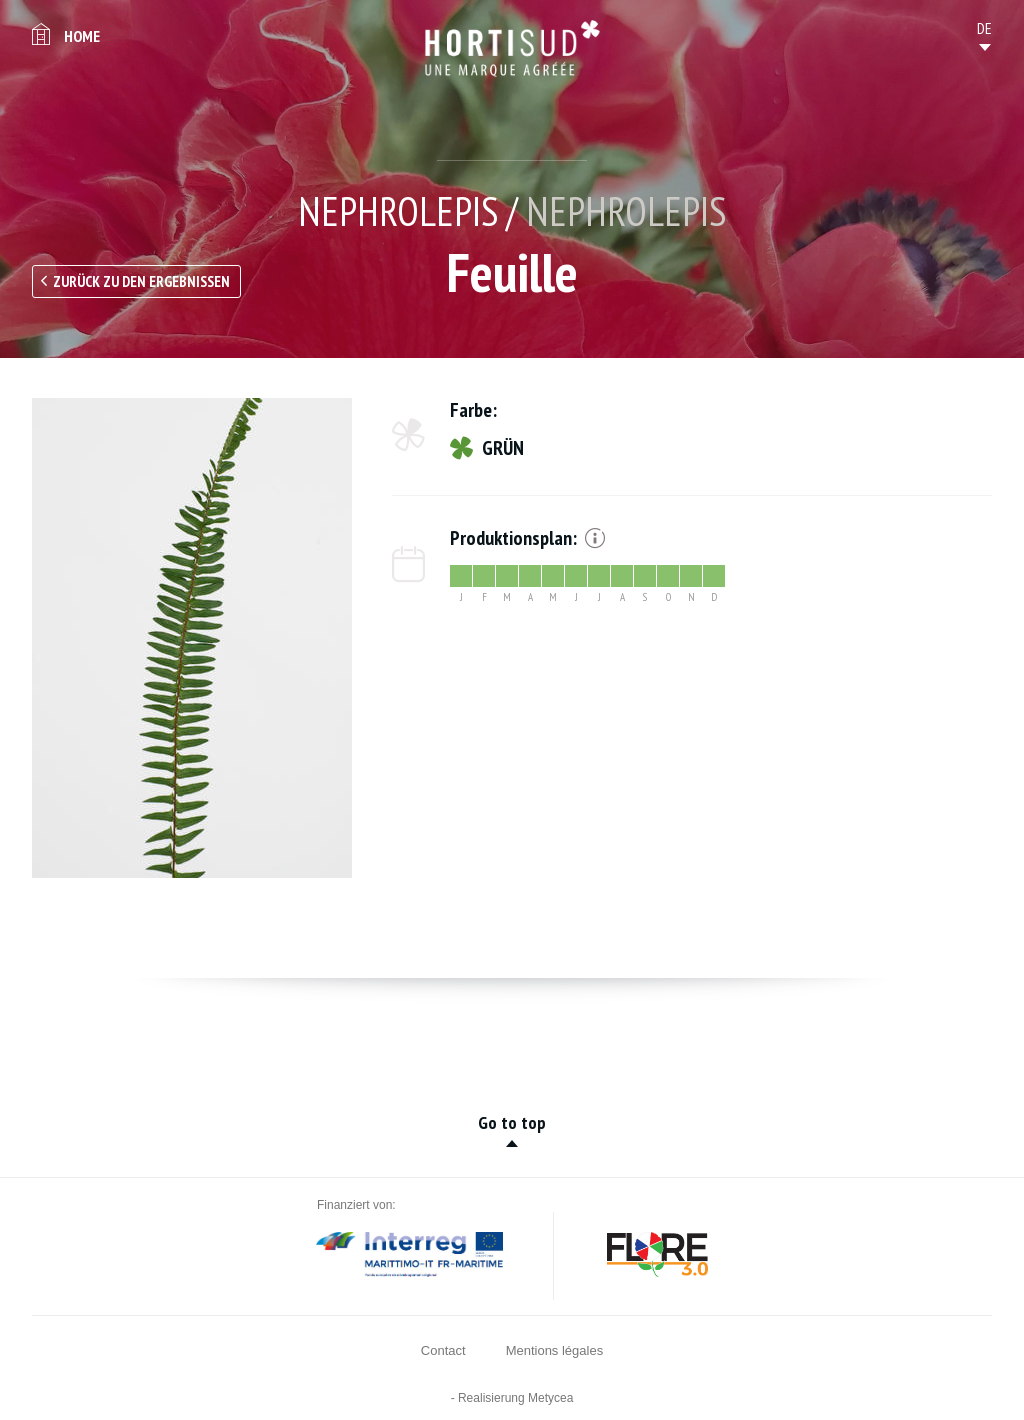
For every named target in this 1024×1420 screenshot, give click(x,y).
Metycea (550, 1398)
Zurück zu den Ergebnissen (141, 281)
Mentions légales (555, 1350)
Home (82, 36)
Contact (443, 1350)
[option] (192, 638)
